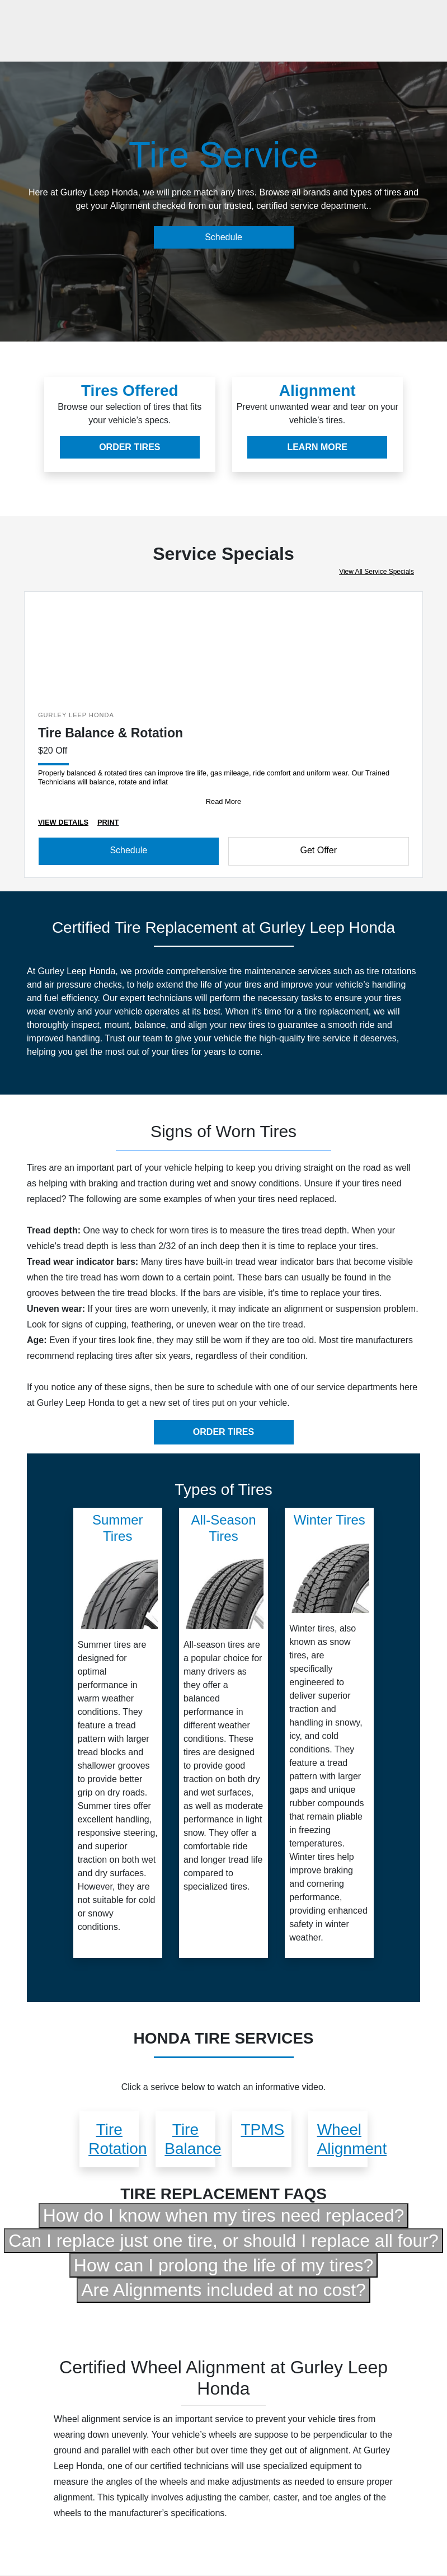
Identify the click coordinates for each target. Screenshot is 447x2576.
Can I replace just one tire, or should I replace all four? (223, 2241)
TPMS (263, 2129)
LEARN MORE (317, 447)
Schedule (223, 237)
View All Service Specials (376, 572)
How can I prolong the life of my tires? (223, 2265)
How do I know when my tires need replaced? (223, 2215)
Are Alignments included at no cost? (223, 2290)
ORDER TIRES (129, 447)
